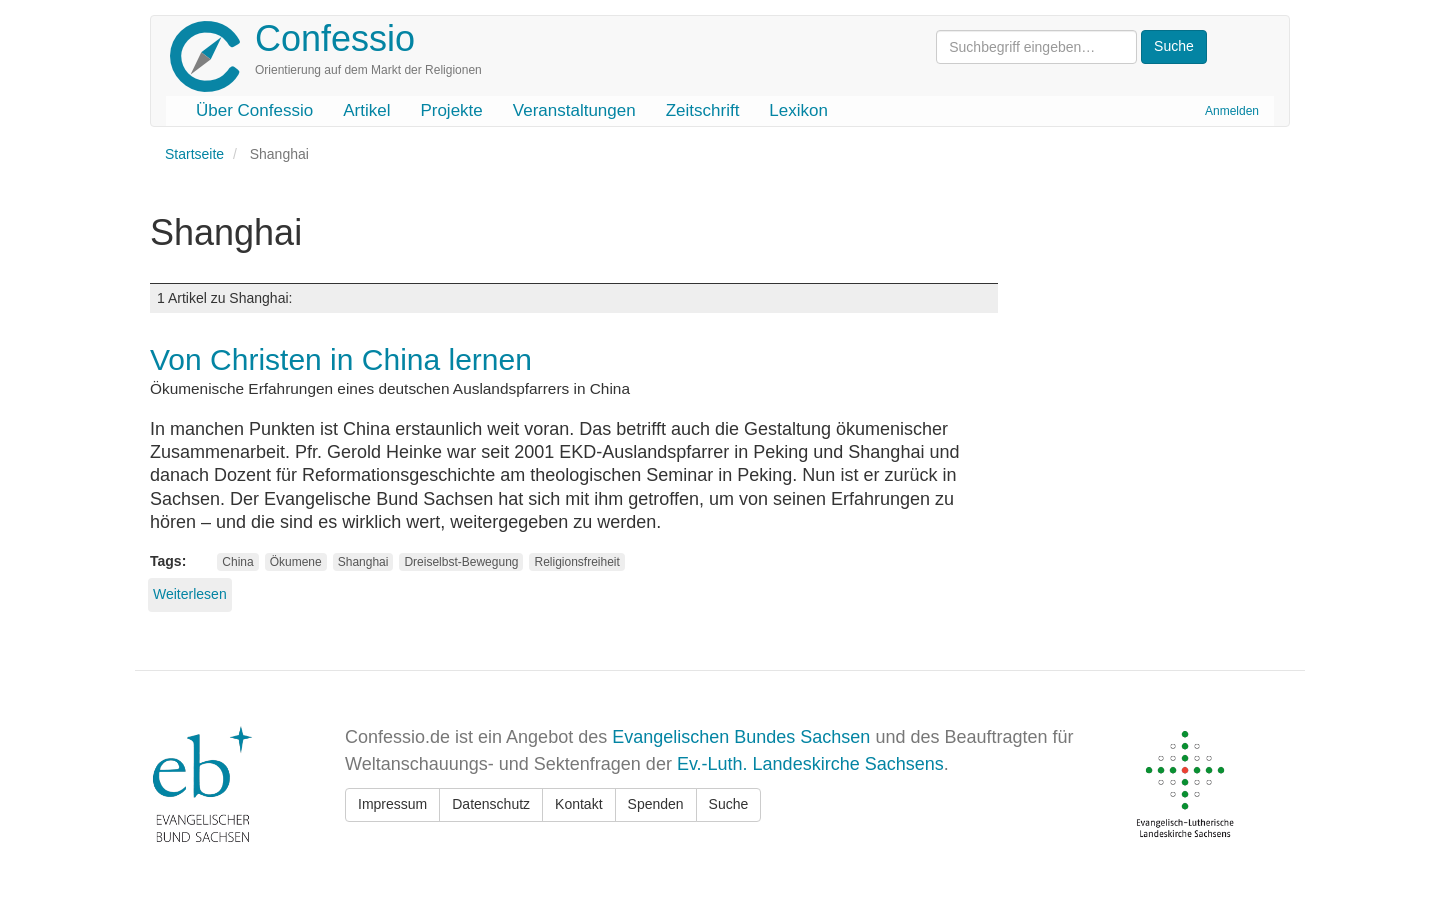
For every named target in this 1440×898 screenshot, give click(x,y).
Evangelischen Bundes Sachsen (741, 737)
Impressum (392, 804)
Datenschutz (491, 804)
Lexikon (798, 110)
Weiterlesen (190, 594)
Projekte (451, 110)
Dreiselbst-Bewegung (461, 562)
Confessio (335, 38)
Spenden (656, 804)
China (237, 562)
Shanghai (363, 562)
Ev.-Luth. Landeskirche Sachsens (810, 764)
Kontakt (578, 804)
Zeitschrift (703, 110)
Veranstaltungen (574, 110)
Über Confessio (254, 110)
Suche (729, 804)
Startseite (194, 154)
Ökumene (296, 562)
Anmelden (1232, 111)
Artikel (366, 110)
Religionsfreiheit (576, 562)
